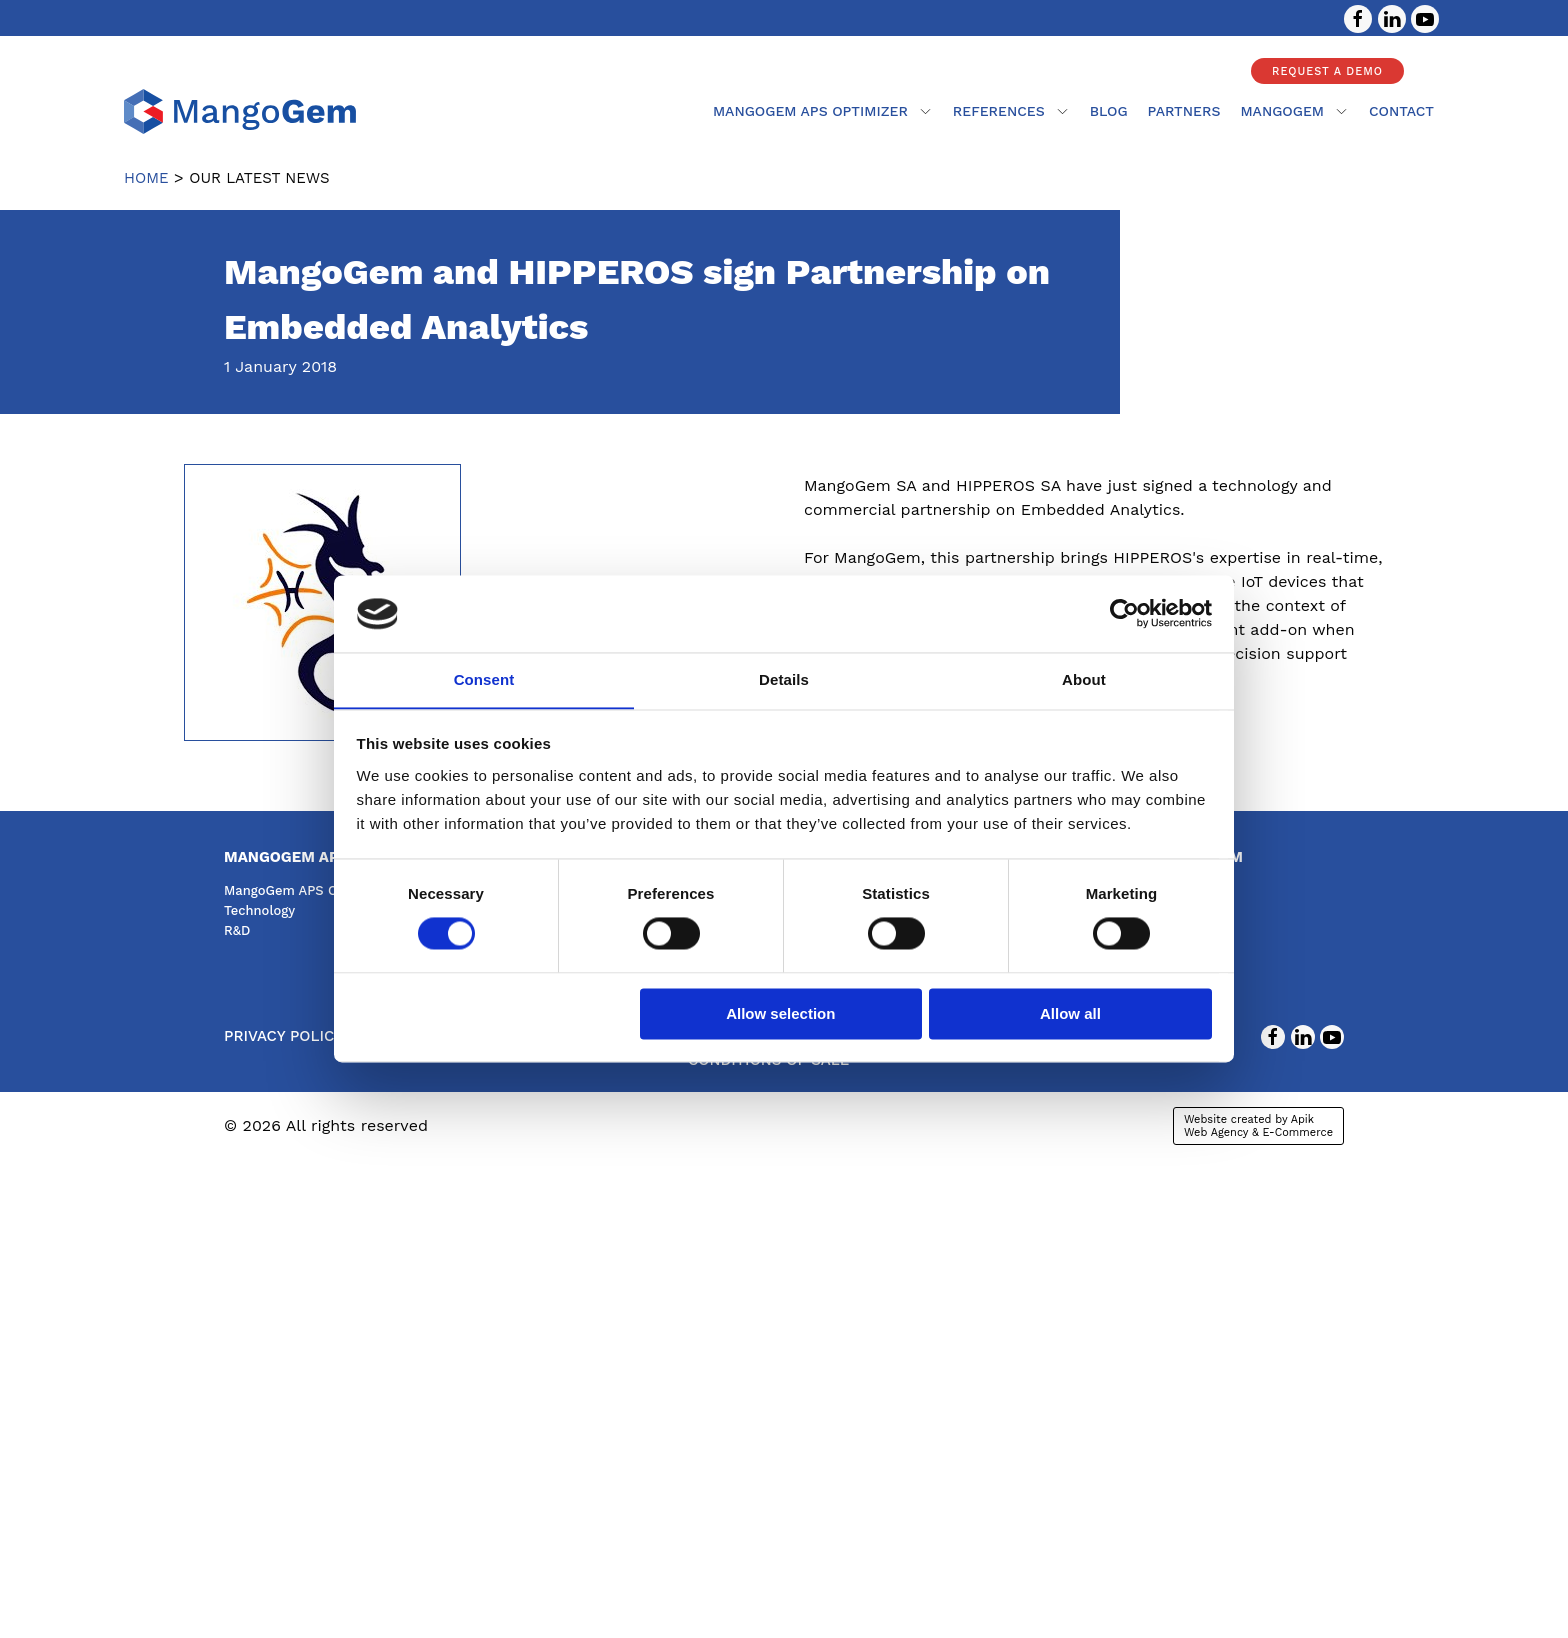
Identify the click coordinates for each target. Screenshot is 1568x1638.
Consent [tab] (484, 679)
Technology (259, 910)
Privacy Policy (283, 1036)
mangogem (1294, 111)
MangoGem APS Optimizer (823, 111)
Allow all (1070, 1014)
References (1011, 111)
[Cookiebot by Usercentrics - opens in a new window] (1124, 613)
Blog (1109, 111)
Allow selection (780, 1014)
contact (1401, 111)
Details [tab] (784, 679)
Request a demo (1327, 71)
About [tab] (1084, 679)
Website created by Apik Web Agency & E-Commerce (1258, 1126)
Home (146, 178)
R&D (237, 930)
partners (1184, 111)
